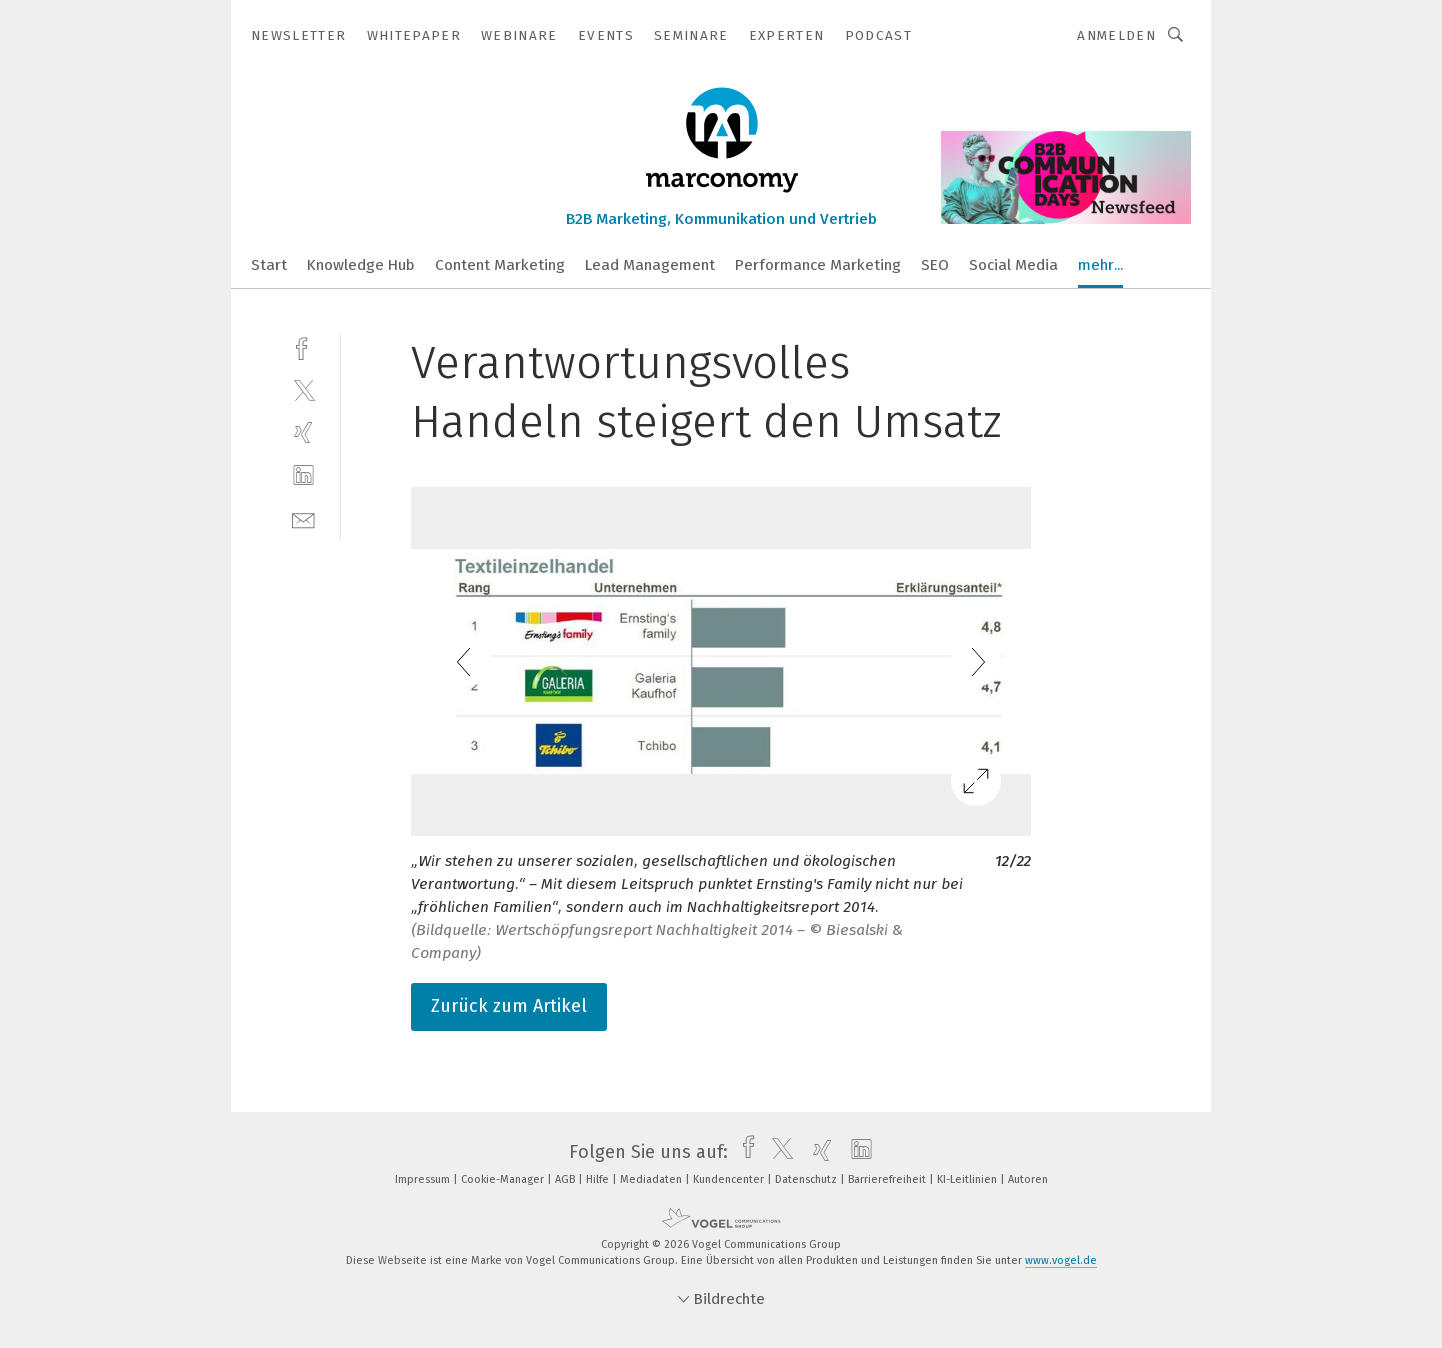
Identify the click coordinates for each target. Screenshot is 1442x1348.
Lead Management (650, 265)
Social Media (1013, 265)
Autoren (1028, 1179)
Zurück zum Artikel (509, 1006)
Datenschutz (807, 1179)
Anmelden (1116, 35)
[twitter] (303, 389)
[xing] (303, 432)
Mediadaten (652, 1179)
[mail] (303, 518)
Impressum (424, 1179)
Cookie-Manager (504, 1179)
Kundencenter (730, 1179)
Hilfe (599, 1179)
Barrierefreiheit (888, 1179)
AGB (566, 1179)
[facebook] (303, 346)
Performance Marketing (818, 265)
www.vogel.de (1061, 1260)
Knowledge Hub (361, 265)
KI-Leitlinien (968, 1179)
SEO (935, 265)
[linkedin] (303, 475)
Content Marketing (500, 265)
